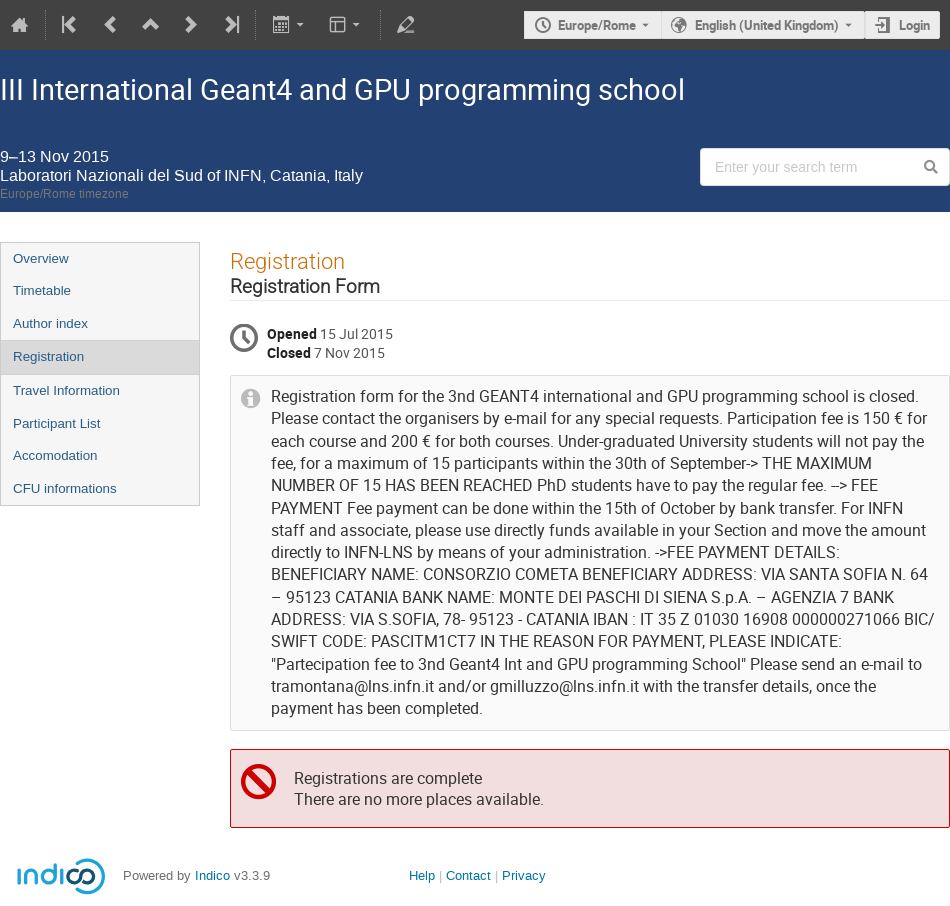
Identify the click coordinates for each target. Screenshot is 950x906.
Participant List (56, 423)
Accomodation (55, 455)
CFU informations (65, 488)
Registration (48, 356)
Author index (50, 323)
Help (422, 875)
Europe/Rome (597, 25)
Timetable (42, 290)
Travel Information (66, 390)
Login (914, 25)
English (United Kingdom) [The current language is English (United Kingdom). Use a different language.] (767, 25)
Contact (468, 875)
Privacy (524, 875)
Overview (41, 258)
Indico (212, 875)
